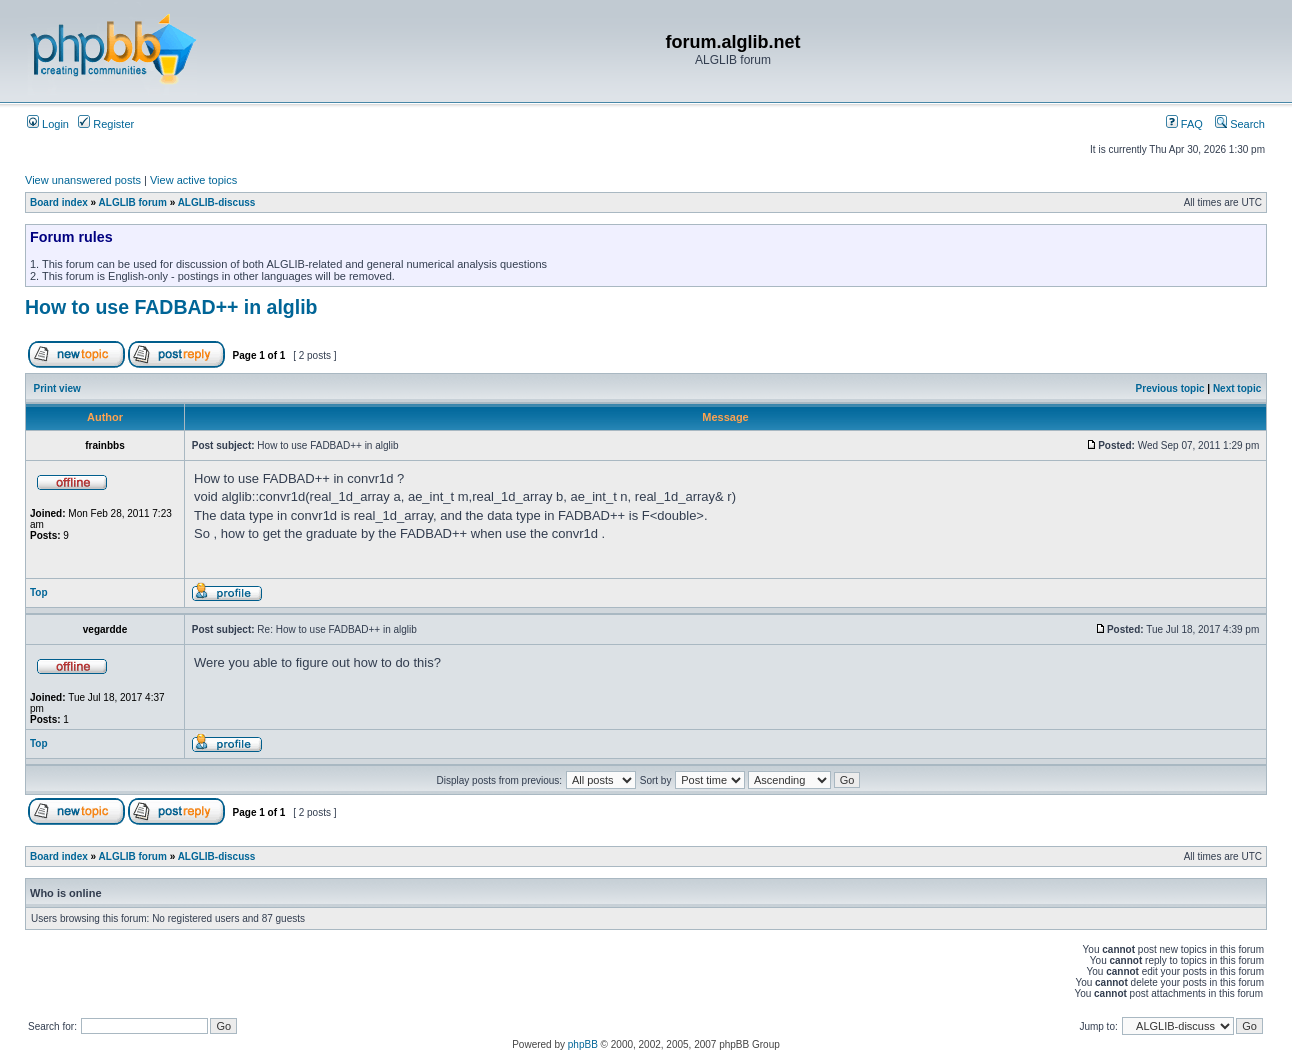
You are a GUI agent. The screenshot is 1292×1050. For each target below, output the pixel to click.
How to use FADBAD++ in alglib (171, 307)
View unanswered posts (83, 180)
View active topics (193, 180)
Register (106, 124)
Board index (59, 202)
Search (1240, 124)
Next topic (1237, 388)
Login (48, 124)
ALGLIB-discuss (217, 202)
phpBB (583, 1044)
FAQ (1184, 124)
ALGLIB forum (133, 202)
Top (39, 592)
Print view (57, 388)
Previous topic (1170, 388)
